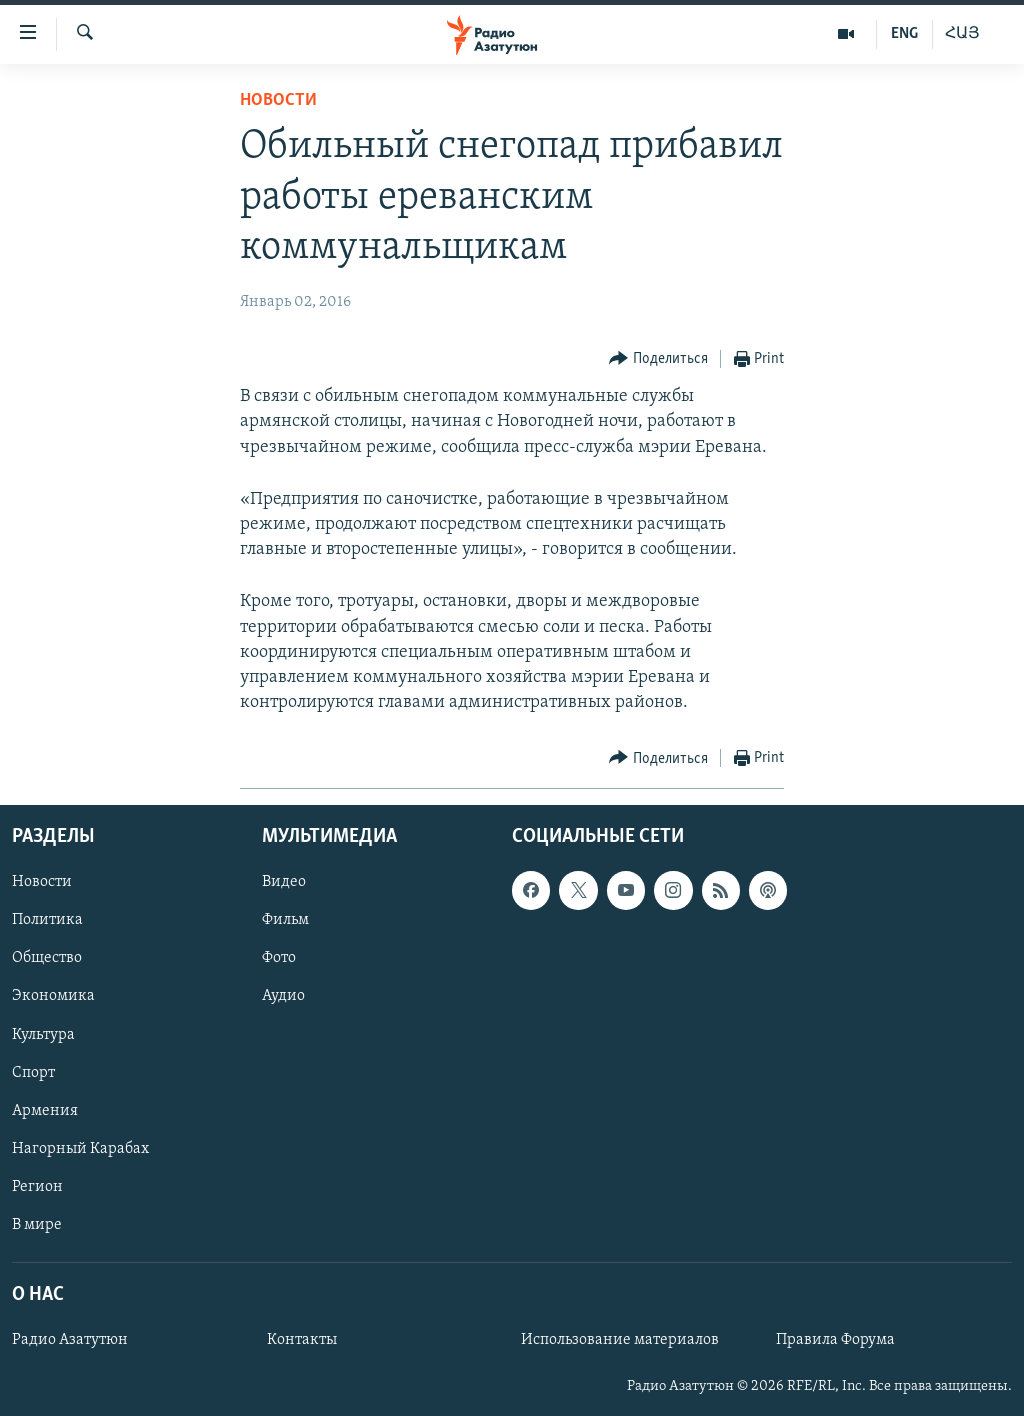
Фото (279, 959)
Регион (37, 1187)
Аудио (283, 997)
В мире (37, 1225)
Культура (43, 1035)
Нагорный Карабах (80, 1149)
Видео (284, 883)
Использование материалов (620, 1341)
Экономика (53, 997)
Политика (47, 921)
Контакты (302, 1341)
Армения (45, 1111)
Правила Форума (835, 1341)
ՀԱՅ (962, 34)
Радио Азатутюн (70, 1341)
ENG (904, 34)
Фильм (285, 921)
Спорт (33, 1073)
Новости (278, 100)
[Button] (658, 359)
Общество (47, 959)
